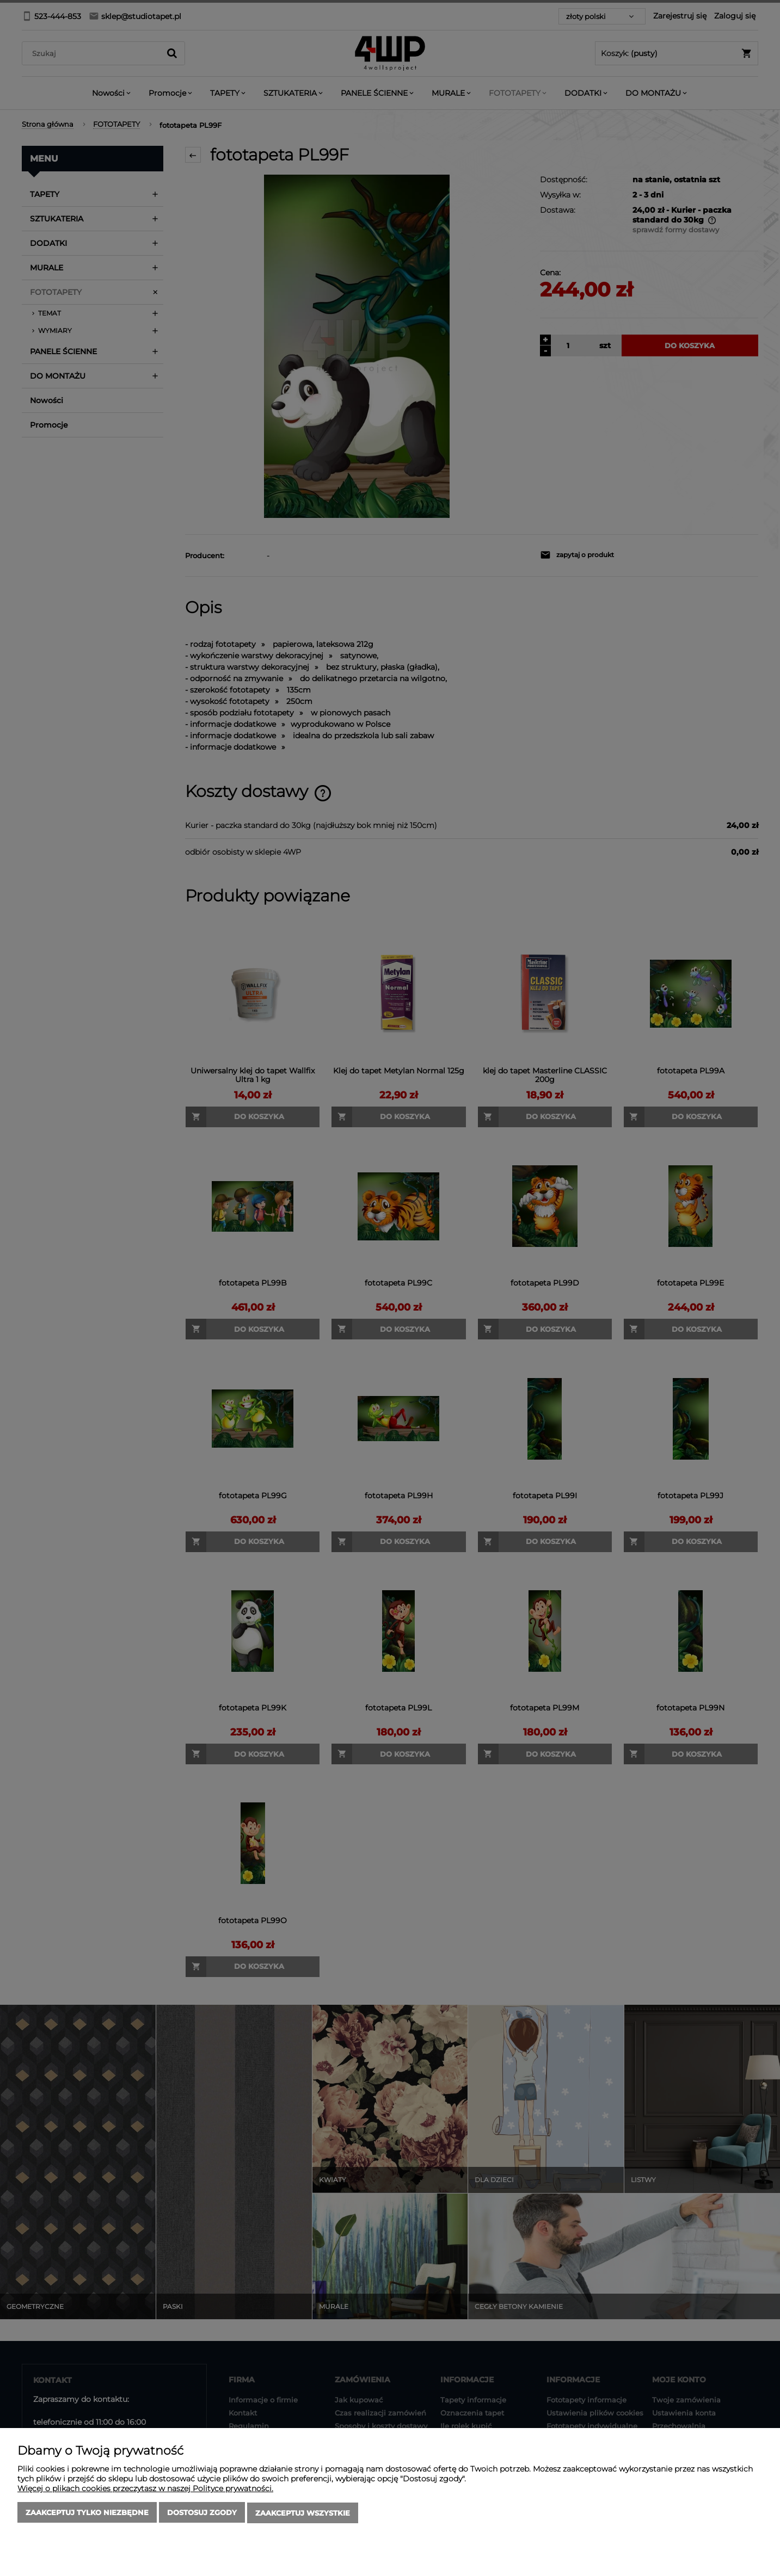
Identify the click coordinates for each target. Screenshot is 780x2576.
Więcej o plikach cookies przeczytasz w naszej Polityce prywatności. (145, 2489)
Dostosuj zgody (202, 2513)
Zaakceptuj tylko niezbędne (87, 2513)
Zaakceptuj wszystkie (302, 2513)
